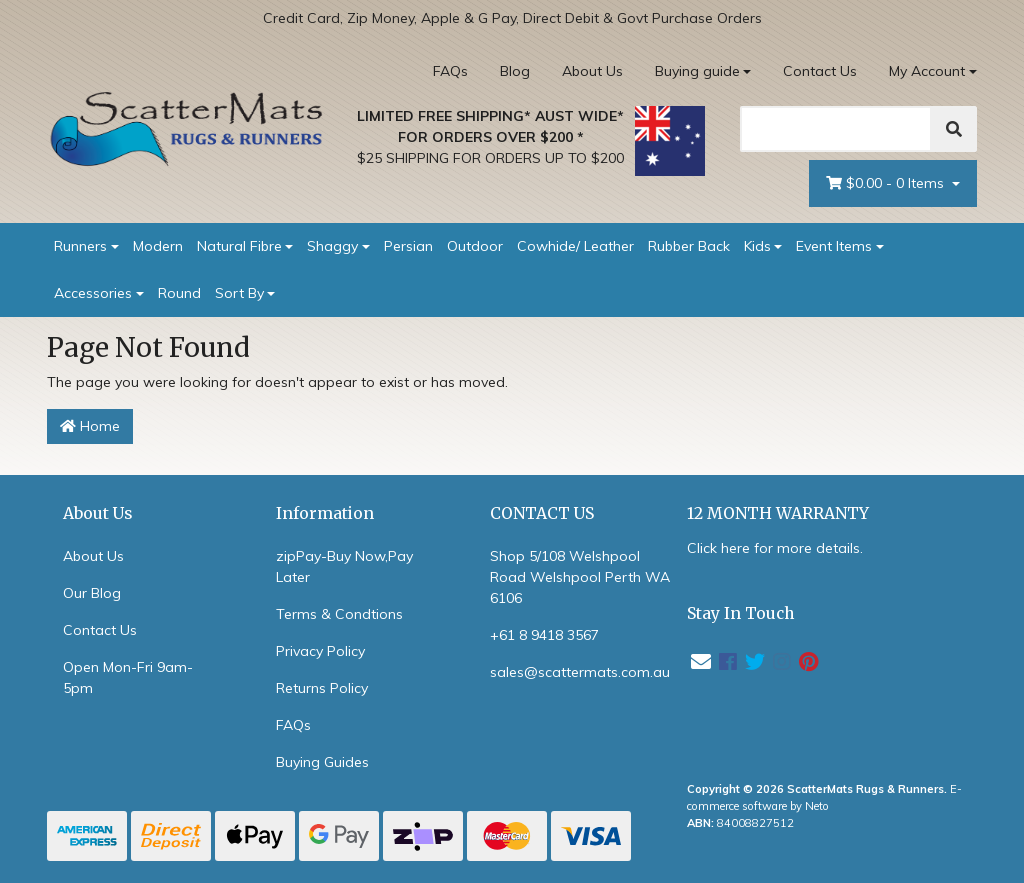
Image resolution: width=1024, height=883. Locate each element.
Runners (80, 246)
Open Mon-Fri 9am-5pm (128, 677)
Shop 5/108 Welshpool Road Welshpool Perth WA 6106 (580, 577)
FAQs (450, 71)
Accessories (93, 293)
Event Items (834, 246)
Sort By (239, 293)
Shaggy (332, 246)
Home (90, 426)
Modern (158, 246)
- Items (887, 183)
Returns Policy (322, 688)
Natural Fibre (239, 246)
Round (179, 293)
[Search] (836, 129)
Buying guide (697, 71)
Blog (515, 71)
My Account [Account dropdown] (927, 71)
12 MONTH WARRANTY (778, 513)
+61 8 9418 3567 (544, 635)
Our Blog (92, 593)
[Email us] (701, 661)
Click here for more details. (775, 548)
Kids (757, 246)
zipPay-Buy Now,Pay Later (344, 566)
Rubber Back (689, 246)
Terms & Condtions (339, 614)
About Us (592, 71)
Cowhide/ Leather (575, 246)
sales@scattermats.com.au (580, 672)
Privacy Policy (320, 651)
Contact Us (820, 71)
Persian (408, 246)
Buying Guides (322, 762)
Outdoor (475, 246)
